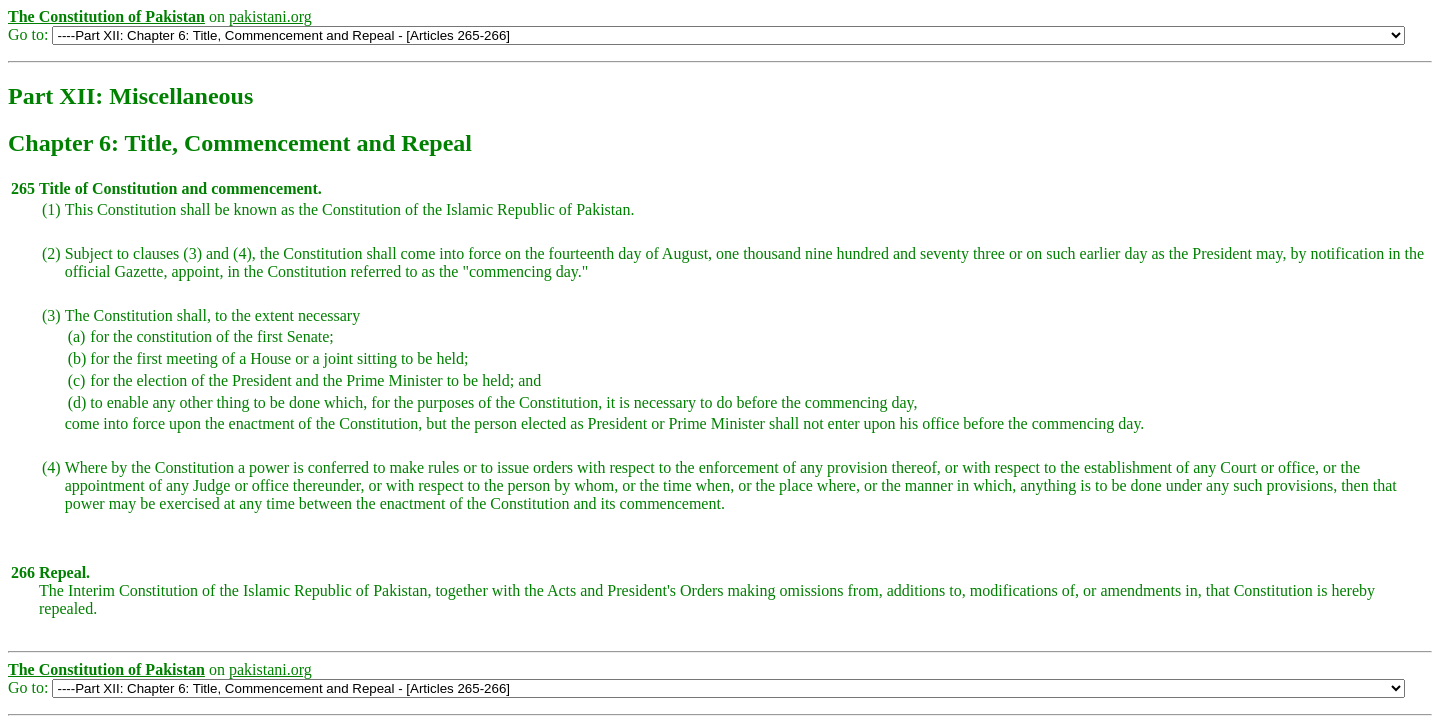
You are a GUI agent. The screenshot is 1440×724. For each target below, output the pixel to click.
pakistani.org (270, 16)
